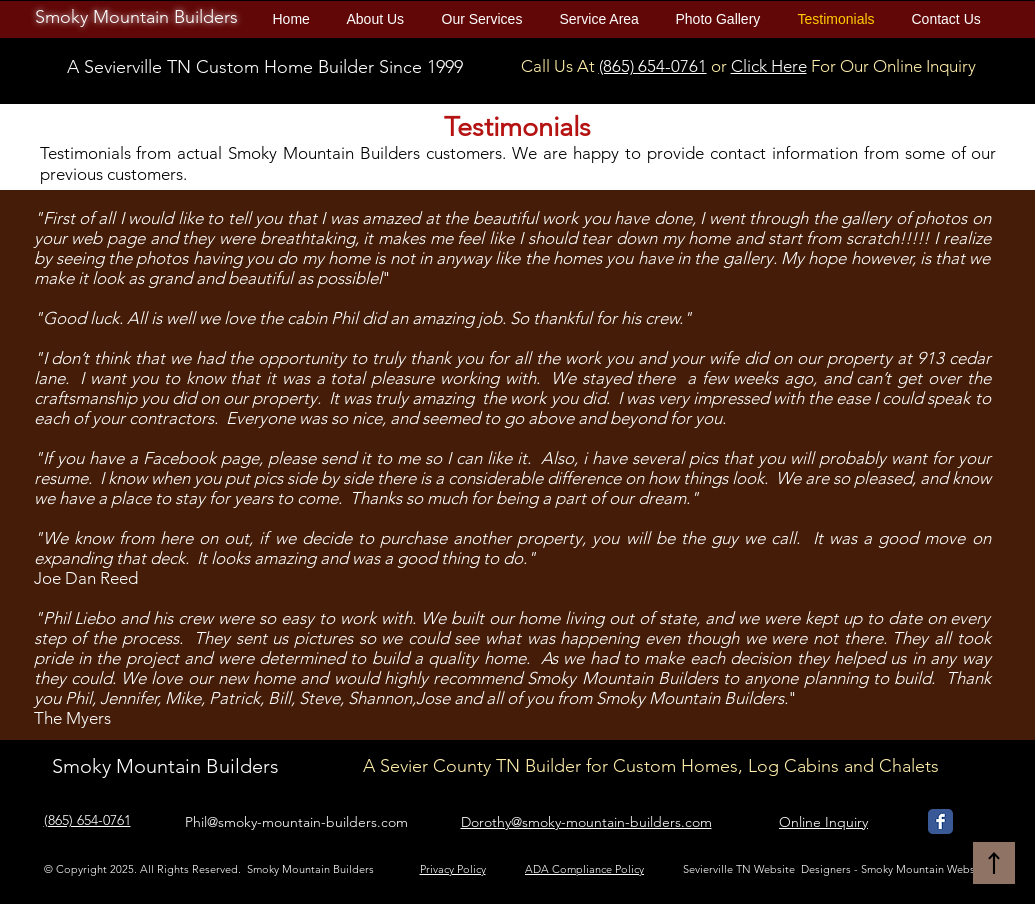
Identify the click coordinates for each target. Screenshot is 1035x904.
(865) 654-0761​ (653, 66)
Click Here (769, 66)
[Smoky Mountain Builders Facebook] (940, 821)
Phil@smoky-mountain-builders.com (296, 822)
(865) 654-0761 (87, 820)
